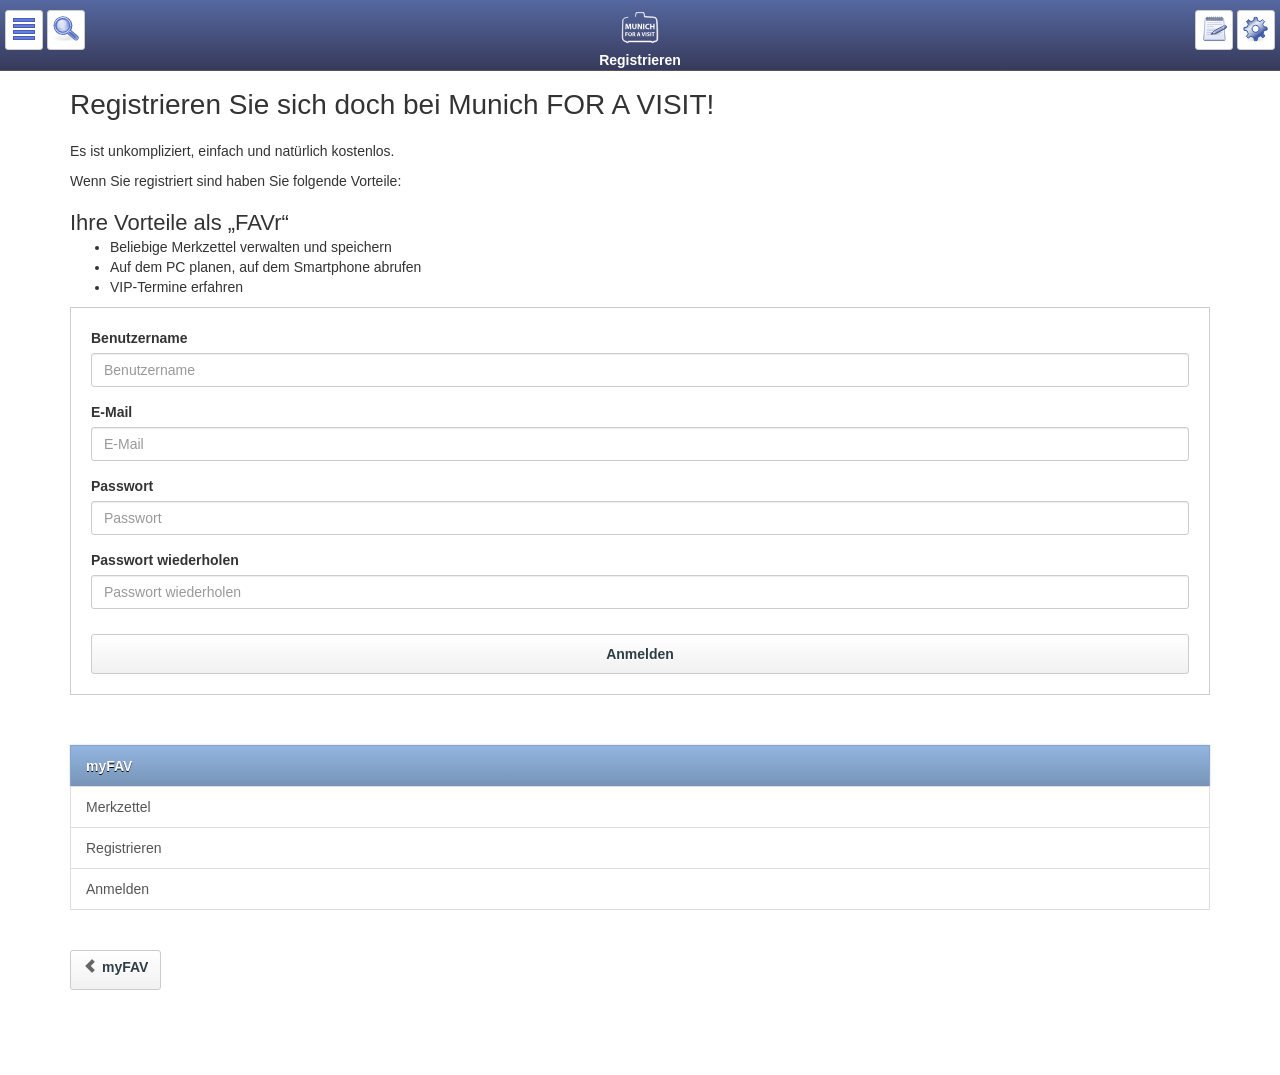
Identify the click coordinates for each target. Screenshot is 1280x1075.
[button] (24, 30)
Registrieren (123, 848)
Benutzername (139, 338)
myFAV (109, 766)
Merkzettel (118, 807)
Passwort (122, 486)
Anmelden (640, 654)
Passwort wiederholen (165, 560)
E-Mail (111, 412)
